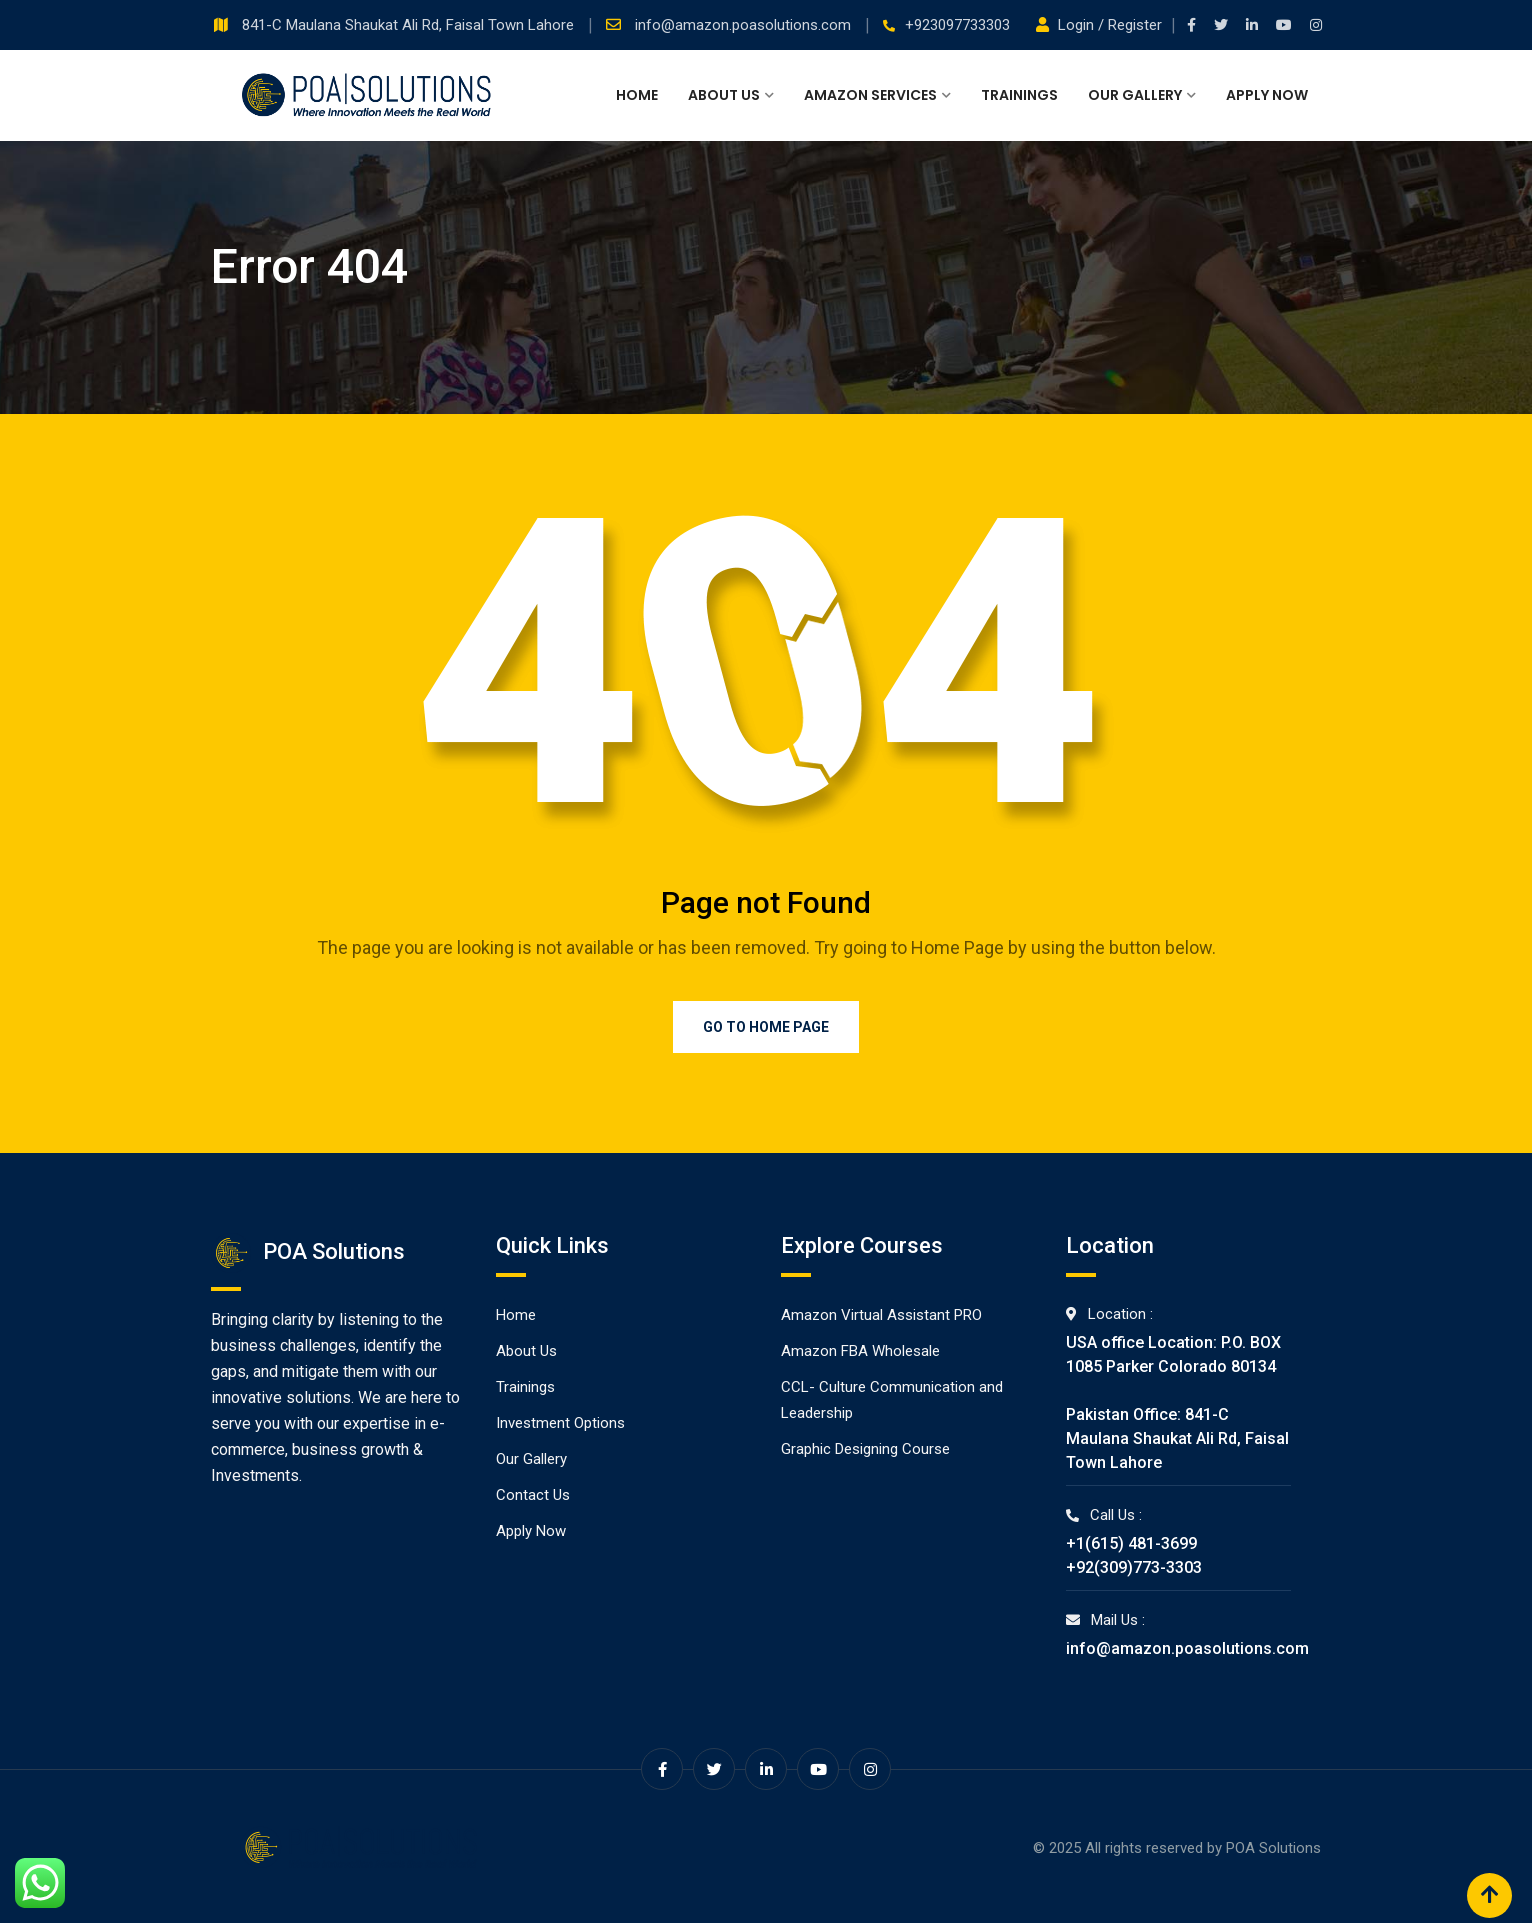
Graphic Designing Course (865, 1449)
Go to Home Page (766, 1027)
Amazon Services (870, 95)
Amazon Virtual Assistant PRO (881, 1315)
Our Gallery (1135, 95)
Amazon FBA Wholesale (860, 1351)
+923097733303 (957, 25)
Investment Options (560, 1423)
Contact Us (533, 1495)
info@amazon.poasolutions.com (745, 25)
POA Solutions (1273, 1848)
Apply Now (1267, 95)
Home (637, 95)
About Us (724, 95)
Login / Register (1101, 25)
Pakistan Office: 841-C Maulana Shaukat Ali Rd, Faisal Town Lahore (1177, 1438)
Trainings (1019, 95)
